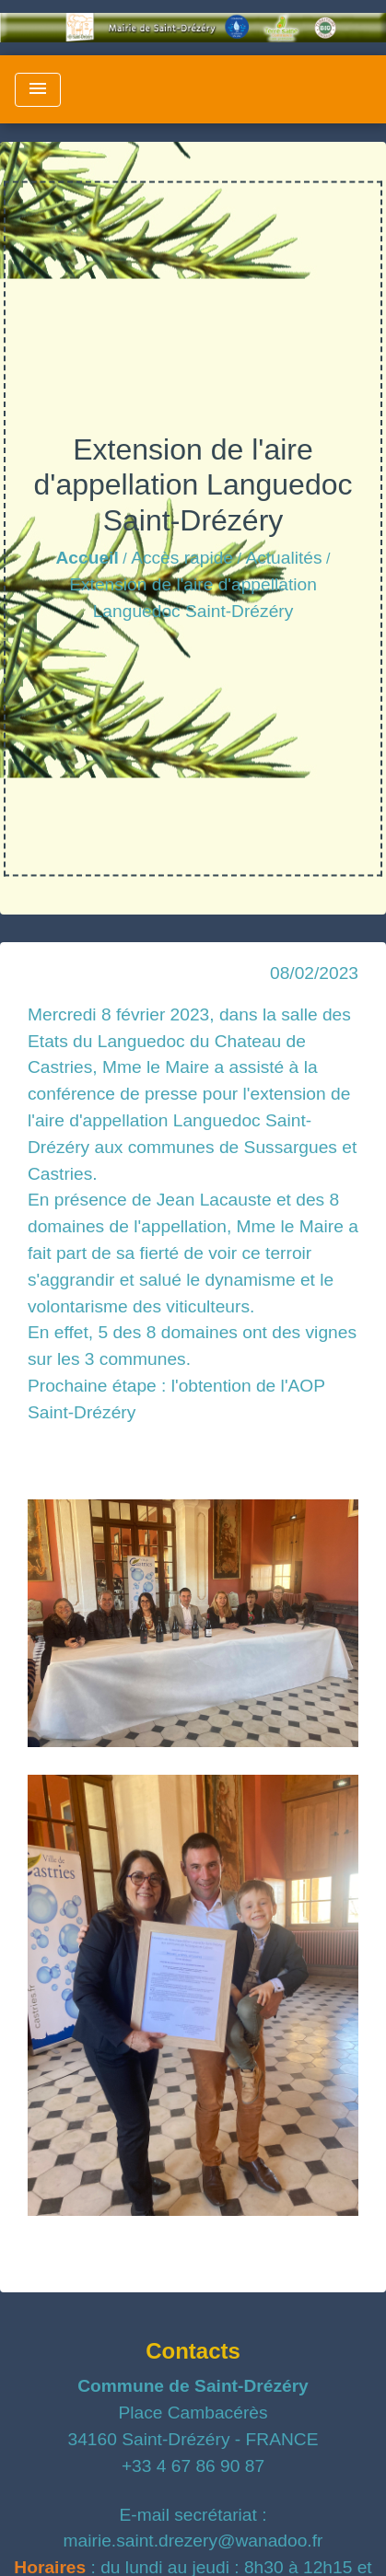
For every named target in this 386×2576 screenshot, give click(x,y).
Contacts (193, 2350)
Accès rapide (182, 557)
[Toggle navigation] (38, 90)
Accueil (87, 557)
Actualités (283, 557)
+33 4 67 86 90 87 (193, 2466)
